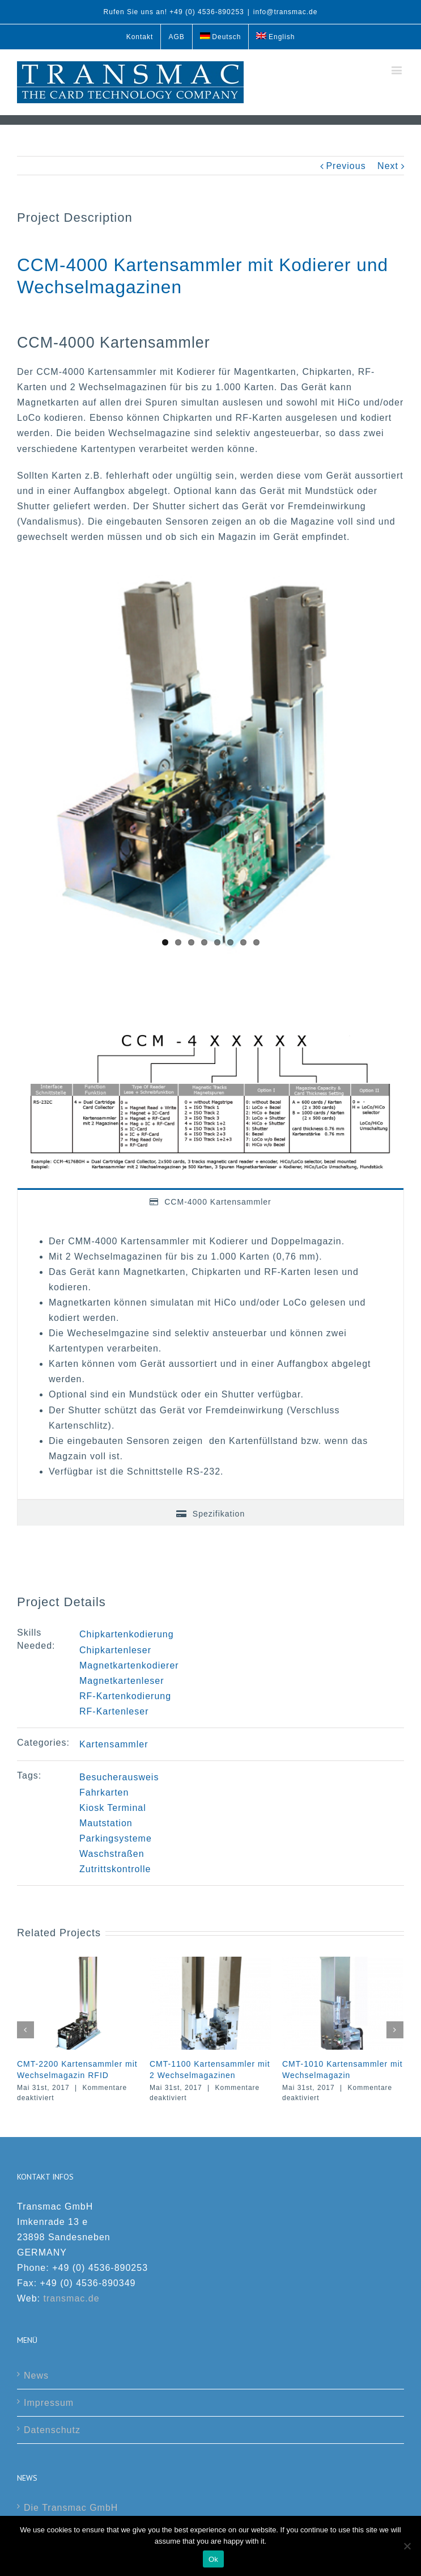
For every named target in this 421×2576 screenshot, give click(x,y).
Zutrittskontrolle (115, 1869)
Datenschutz (52, 2430)
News (36, 2375)
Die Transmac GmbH (71, 2507)
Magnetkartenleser (121, 1681)
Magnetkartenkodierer (129, 1665)
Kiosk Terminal (112, 1808)
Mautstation (106, 1823)
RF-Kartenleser (113, 1711)
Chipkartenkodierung (126, 1634)
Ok (213, 2559)
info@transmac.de (285, 12)
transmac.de (72, 2298)
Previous (345, 166)
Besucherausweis (119, 1777)
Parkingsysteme (115, 1838)
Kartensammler (113, 1744)
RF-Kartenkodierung (125, 1696)
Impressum (49, 2403)
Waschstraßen (111, 1854)
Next (387, 166)
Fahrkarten (104, 1792)
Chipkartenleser (115, 1650)
